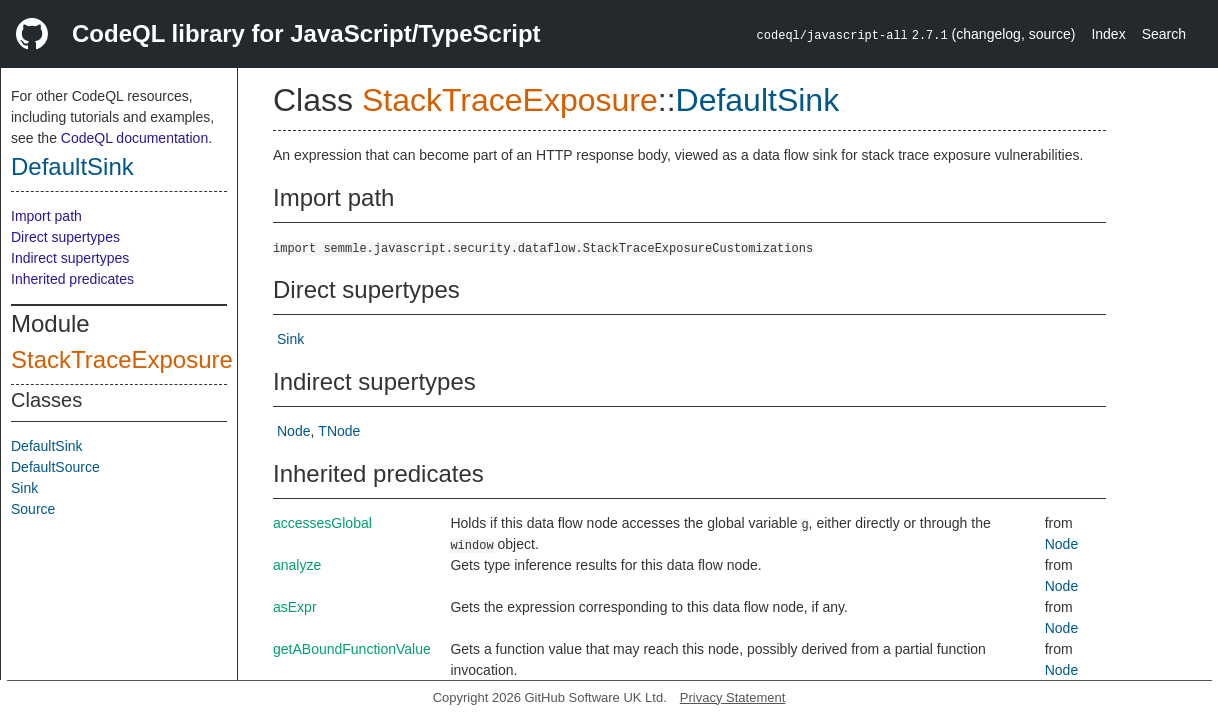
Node (293, 431)
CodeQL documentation (134, 138)
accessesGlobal (322, 523)
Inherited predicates (72, 279)
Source (33, 509)
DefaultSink (72, 166)
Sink (24, 488)
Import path (46, 216)
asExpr (295, 607)
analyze (297, 565)
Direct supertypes (65, 237)
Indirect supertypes (70, 258)
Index (1108, 34)
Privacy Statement (733, 697)
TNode (339, 431)
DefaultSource (55, 467)
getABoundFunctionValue (352, 649)
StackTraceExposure (122, 359)
